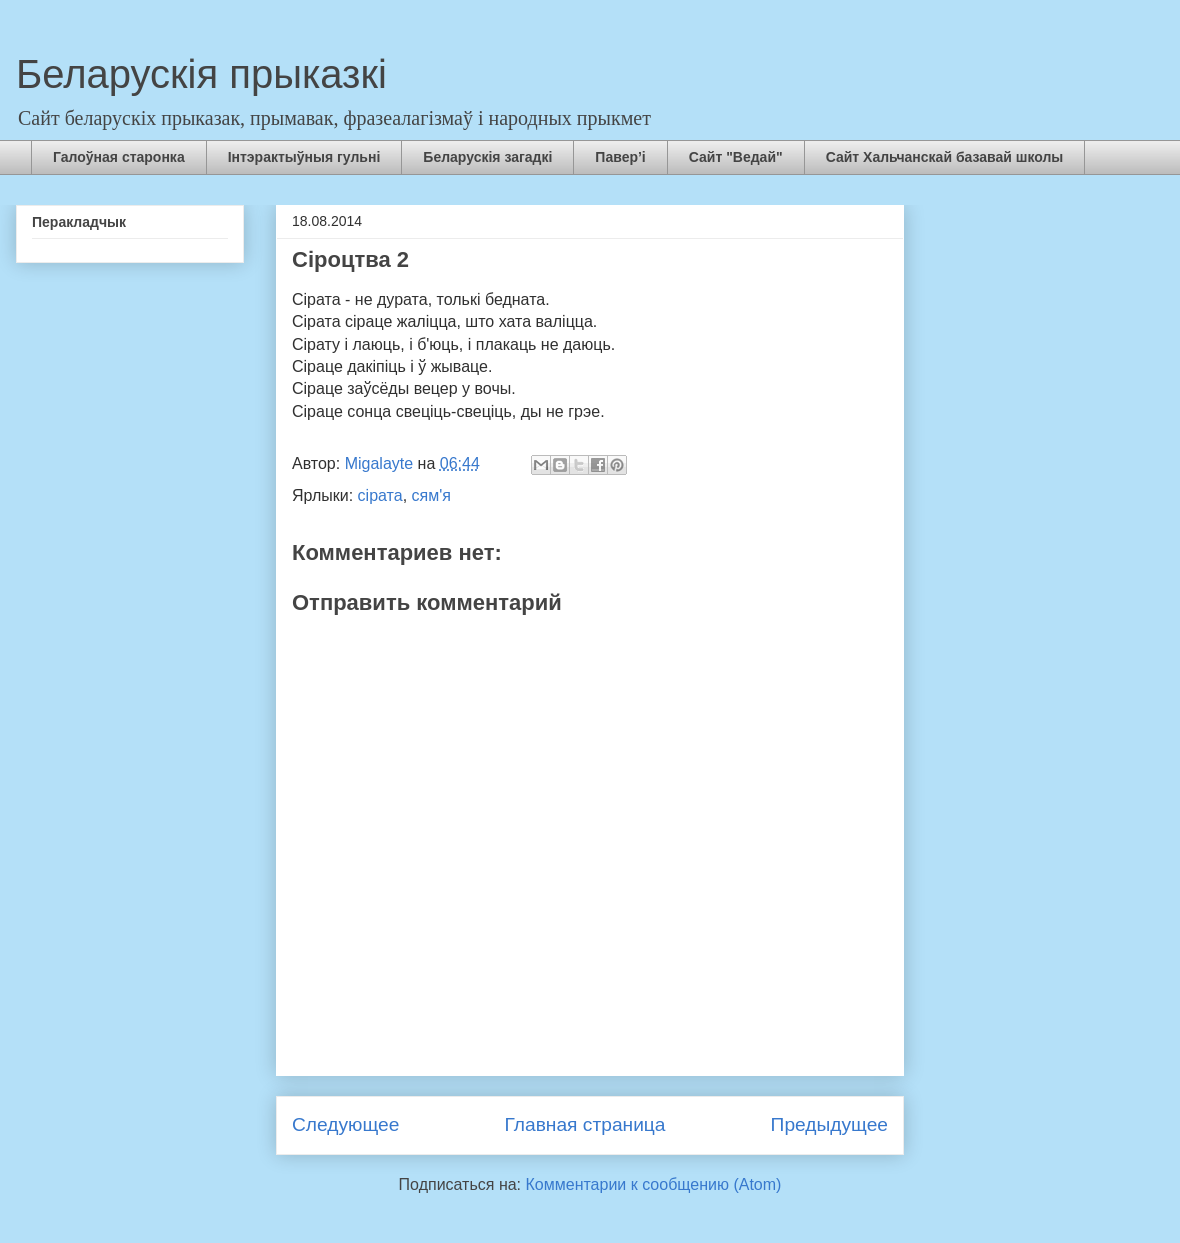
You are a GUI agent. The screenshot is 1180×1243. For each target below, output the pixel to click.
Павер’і (620, 157)
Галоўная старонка (119, 157)
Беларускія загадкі (487, 157)
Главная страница (584, 1124)
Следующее (345, 1124)
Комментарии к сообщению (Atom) (654, 1184)
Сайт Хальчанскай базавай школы (945, 157)
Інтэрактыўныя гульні (304, 157)
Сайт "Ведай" (736, 157)
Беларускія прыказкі (201, 74)
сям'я (431, 495)
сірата (380, 495)
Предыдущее (829, 1124)
